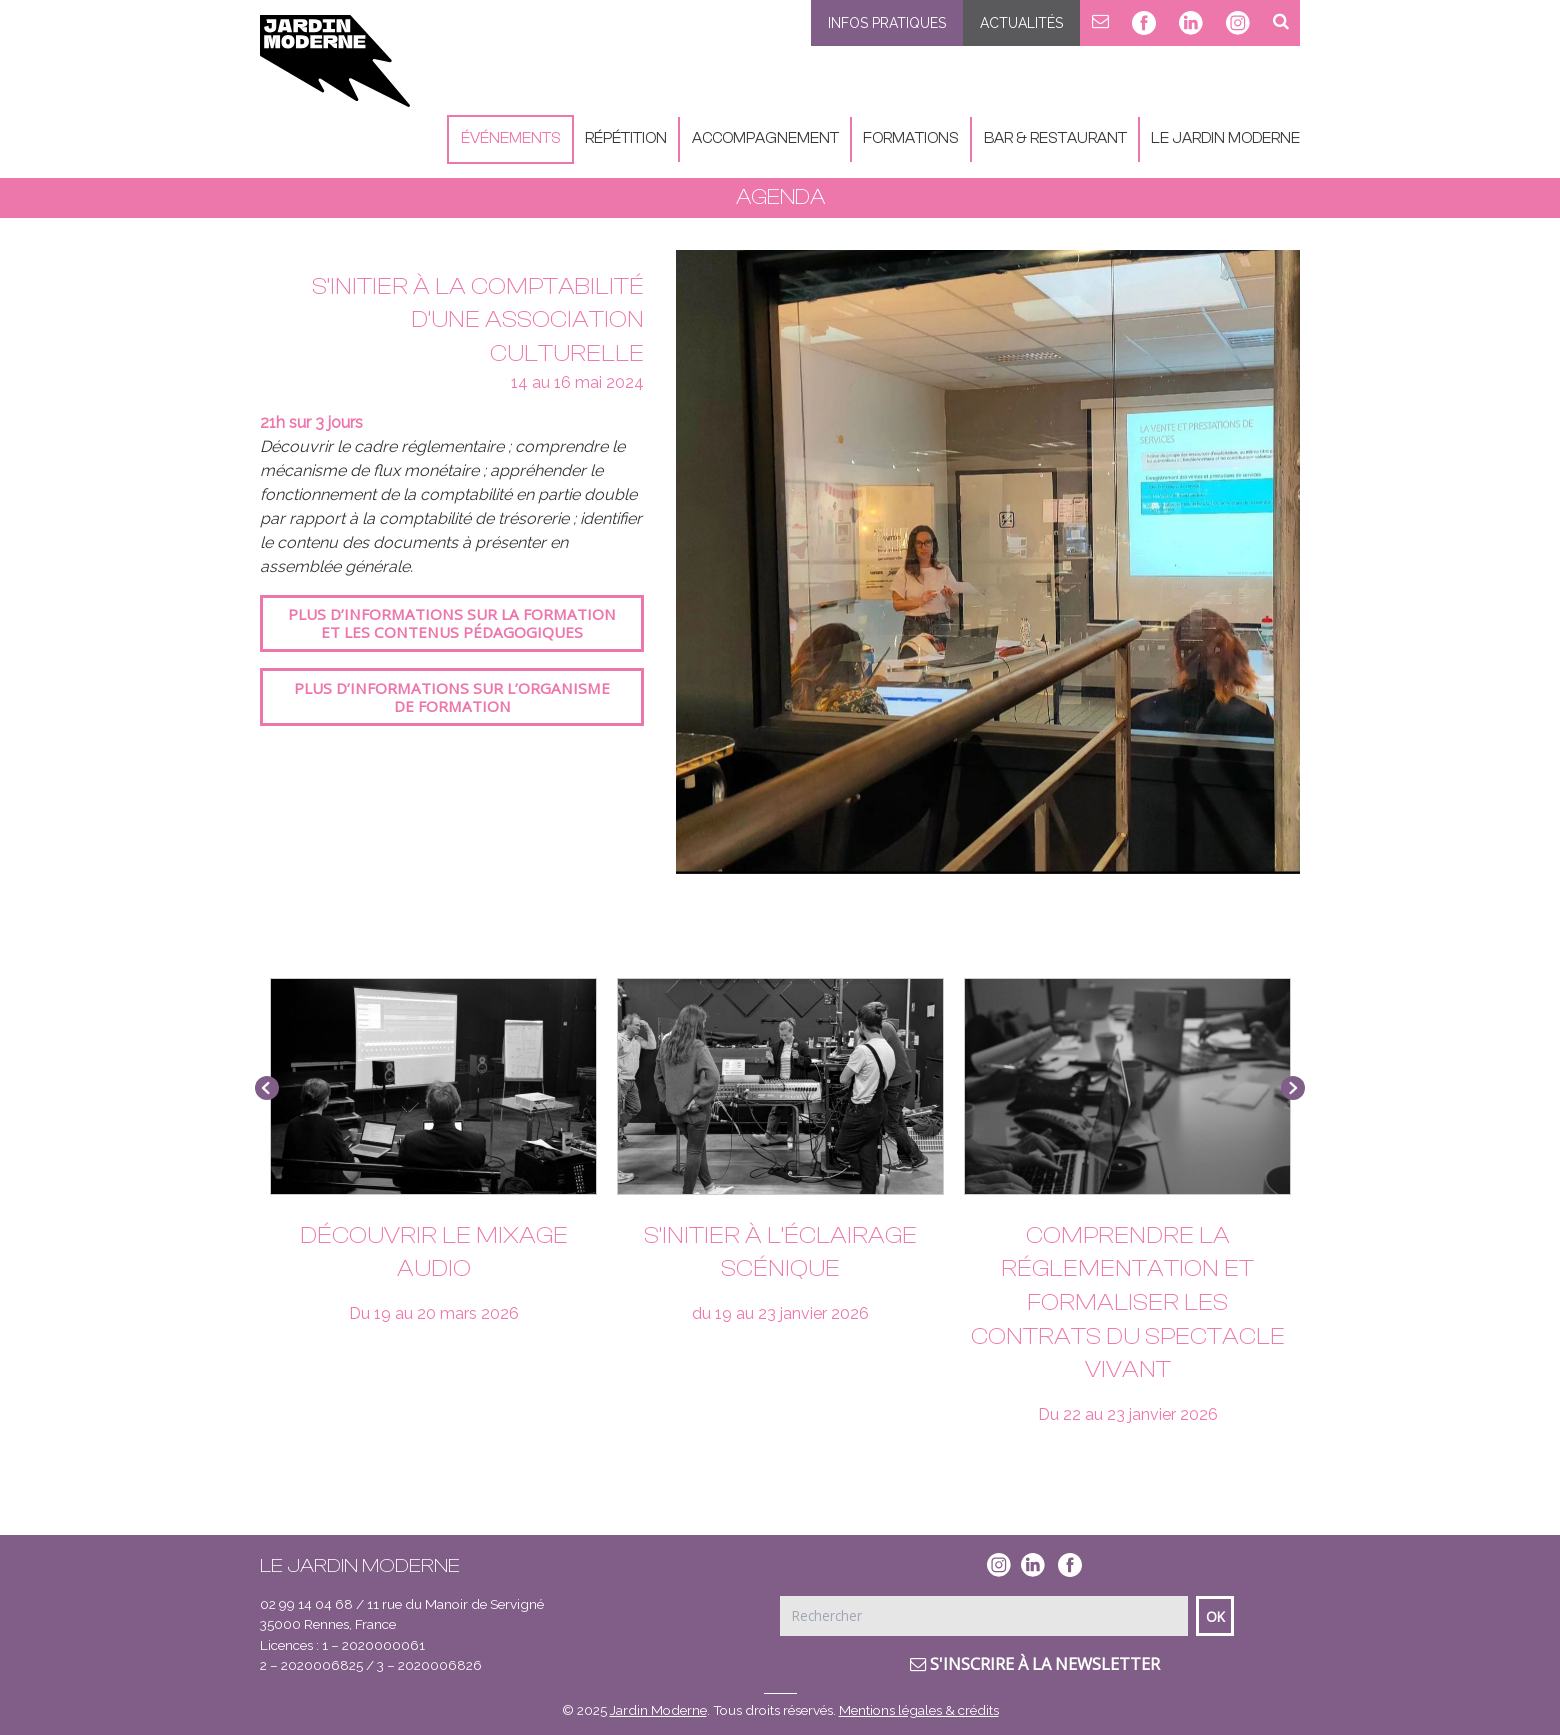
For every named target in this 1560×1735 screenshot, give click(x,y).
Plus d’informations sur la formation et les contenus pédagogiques (452, 623)
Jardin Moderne (658, 1710)
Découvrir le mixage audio (434, 1252)
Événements (511, 138)
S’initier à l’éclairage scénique (780, 1252)
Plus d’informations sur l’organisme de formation (452, 697)
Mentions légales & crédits (919, 1710)
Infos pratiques (887, 23)
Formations (911, 138)
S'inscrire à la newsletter (1035, 1664)
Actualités (1021, 23)
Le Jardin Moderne (1225, 138)
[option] (988, 562)
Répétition (626, 138)
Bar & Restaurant (1055, 138)
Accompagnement (765, 138)
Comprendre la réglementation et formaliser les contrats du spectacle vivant (1128, 1302)
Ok (1215, 1616)
